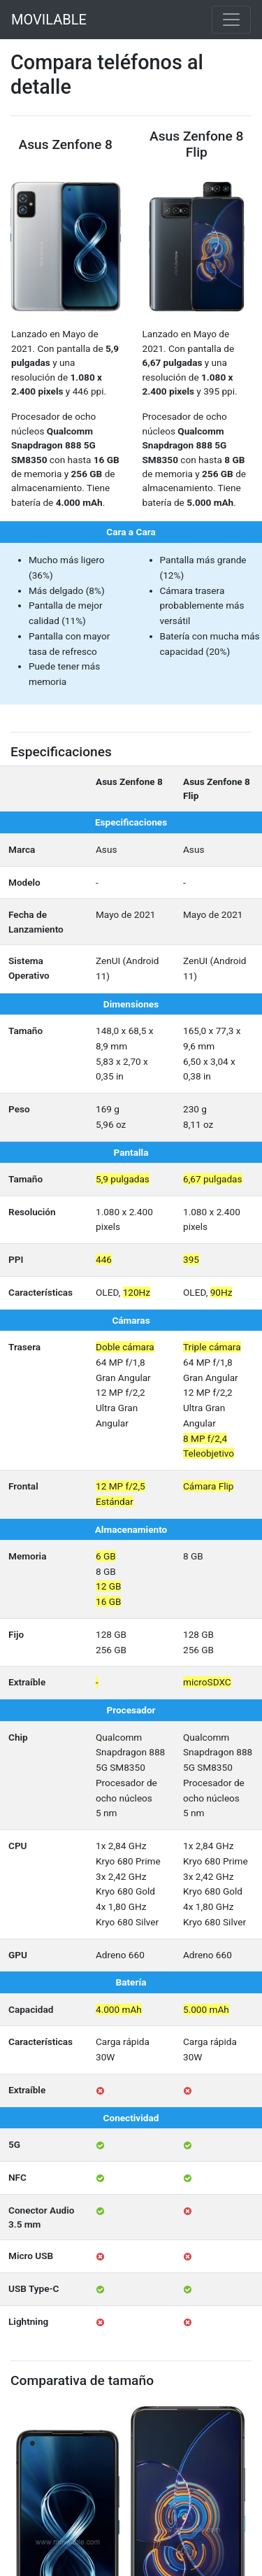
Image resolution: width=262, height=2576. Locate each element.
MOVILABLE (49, 19)
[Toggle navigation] (231, 20)
